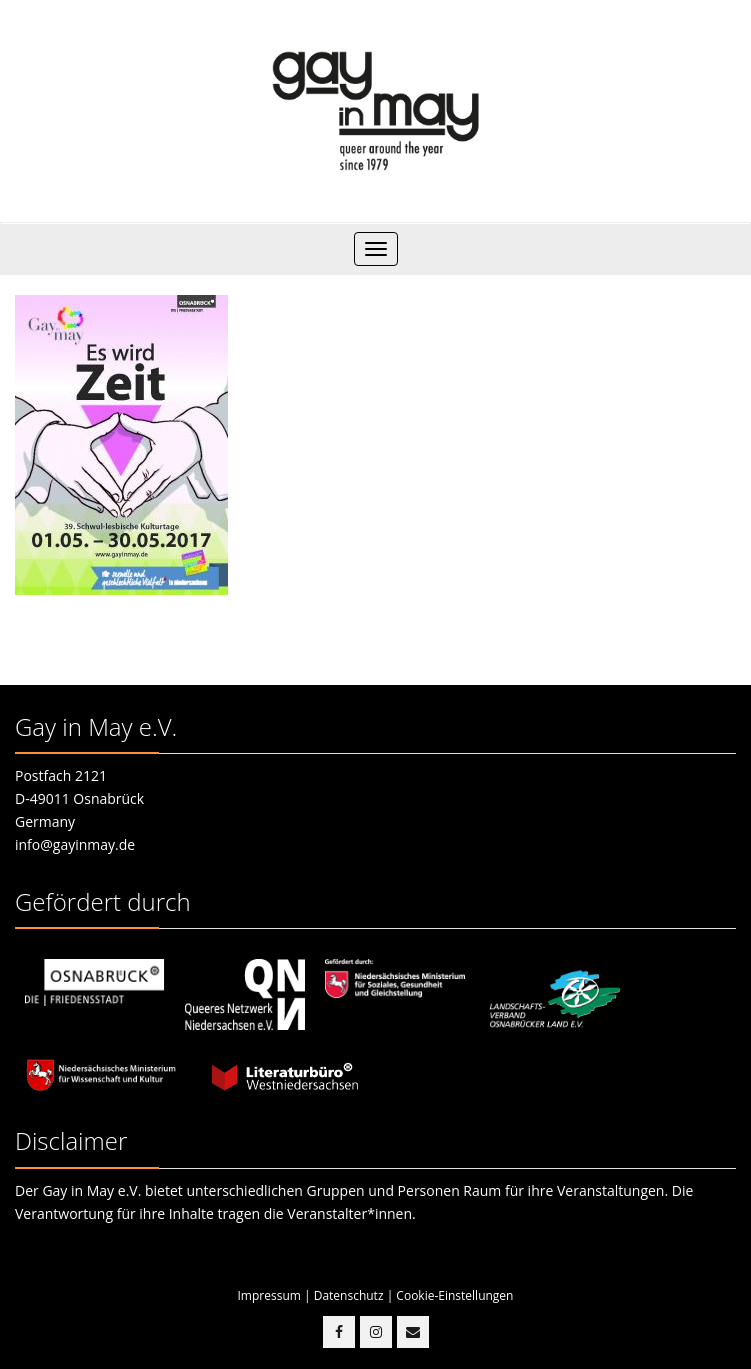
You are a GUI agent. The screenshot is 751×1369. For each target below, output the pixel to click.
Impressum (269, 1295)
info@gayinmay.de (75, 844)
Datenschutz (349, 1295)
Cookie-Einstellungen (454, 1295)
